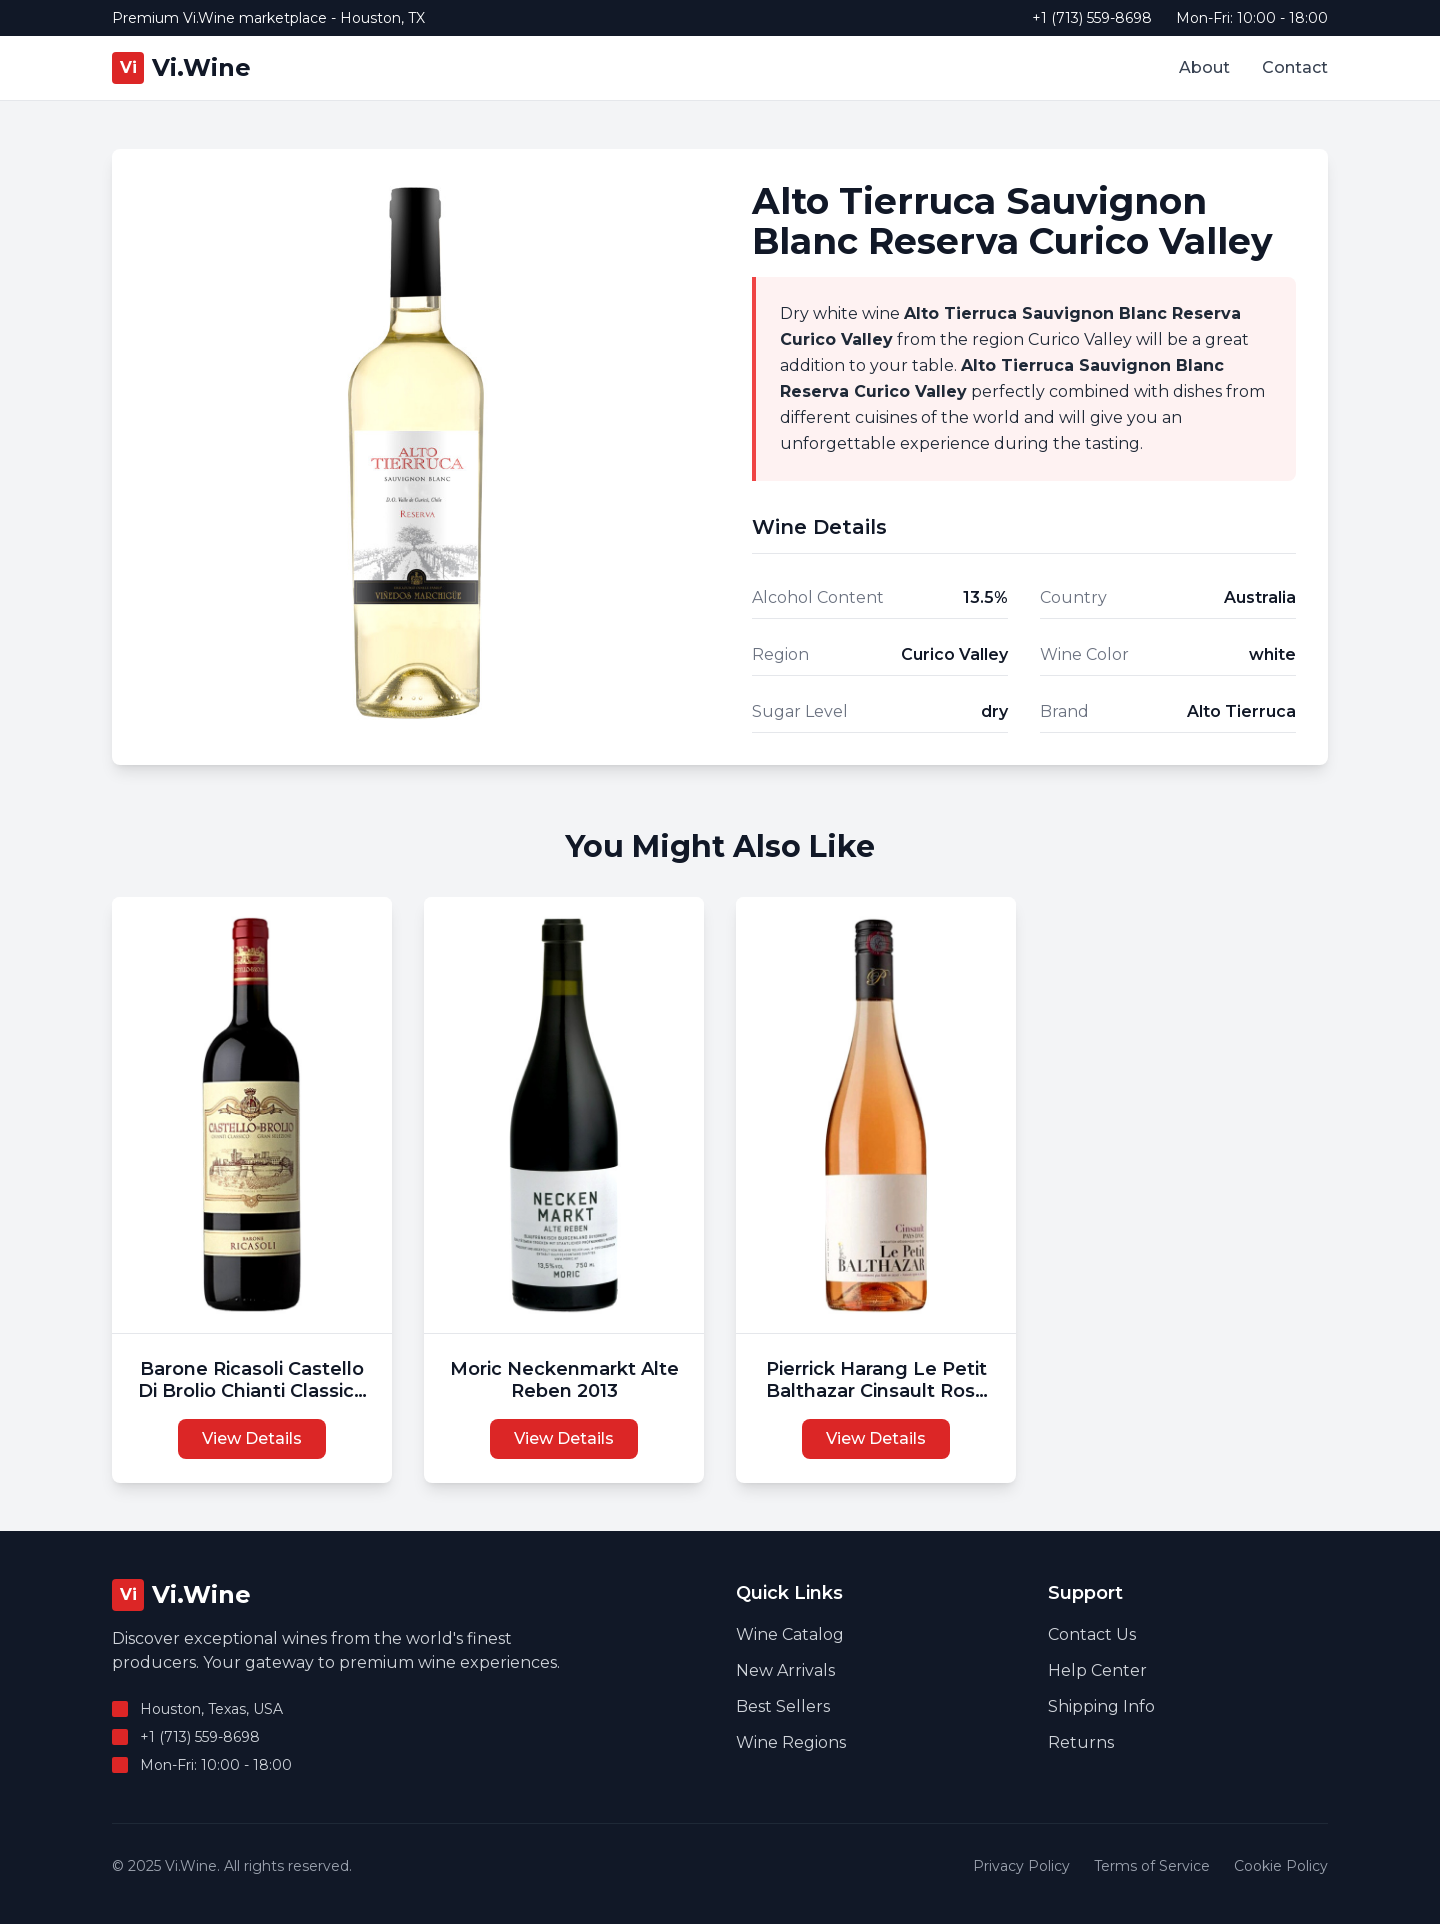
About (1204, 67)
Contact (1295, 67)
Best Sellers (783, 1706)
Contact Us (1092, 1634)
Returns (1081, 1742)
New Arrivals (785, 1670)
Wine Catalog (790, 1634)
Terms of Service (1152, 1866)
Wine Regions (791, 1742)
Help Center (1097, 1670)
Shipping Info (1101, 1706)
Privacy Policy (1021, 1866)
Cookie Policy (1281, 1866)
